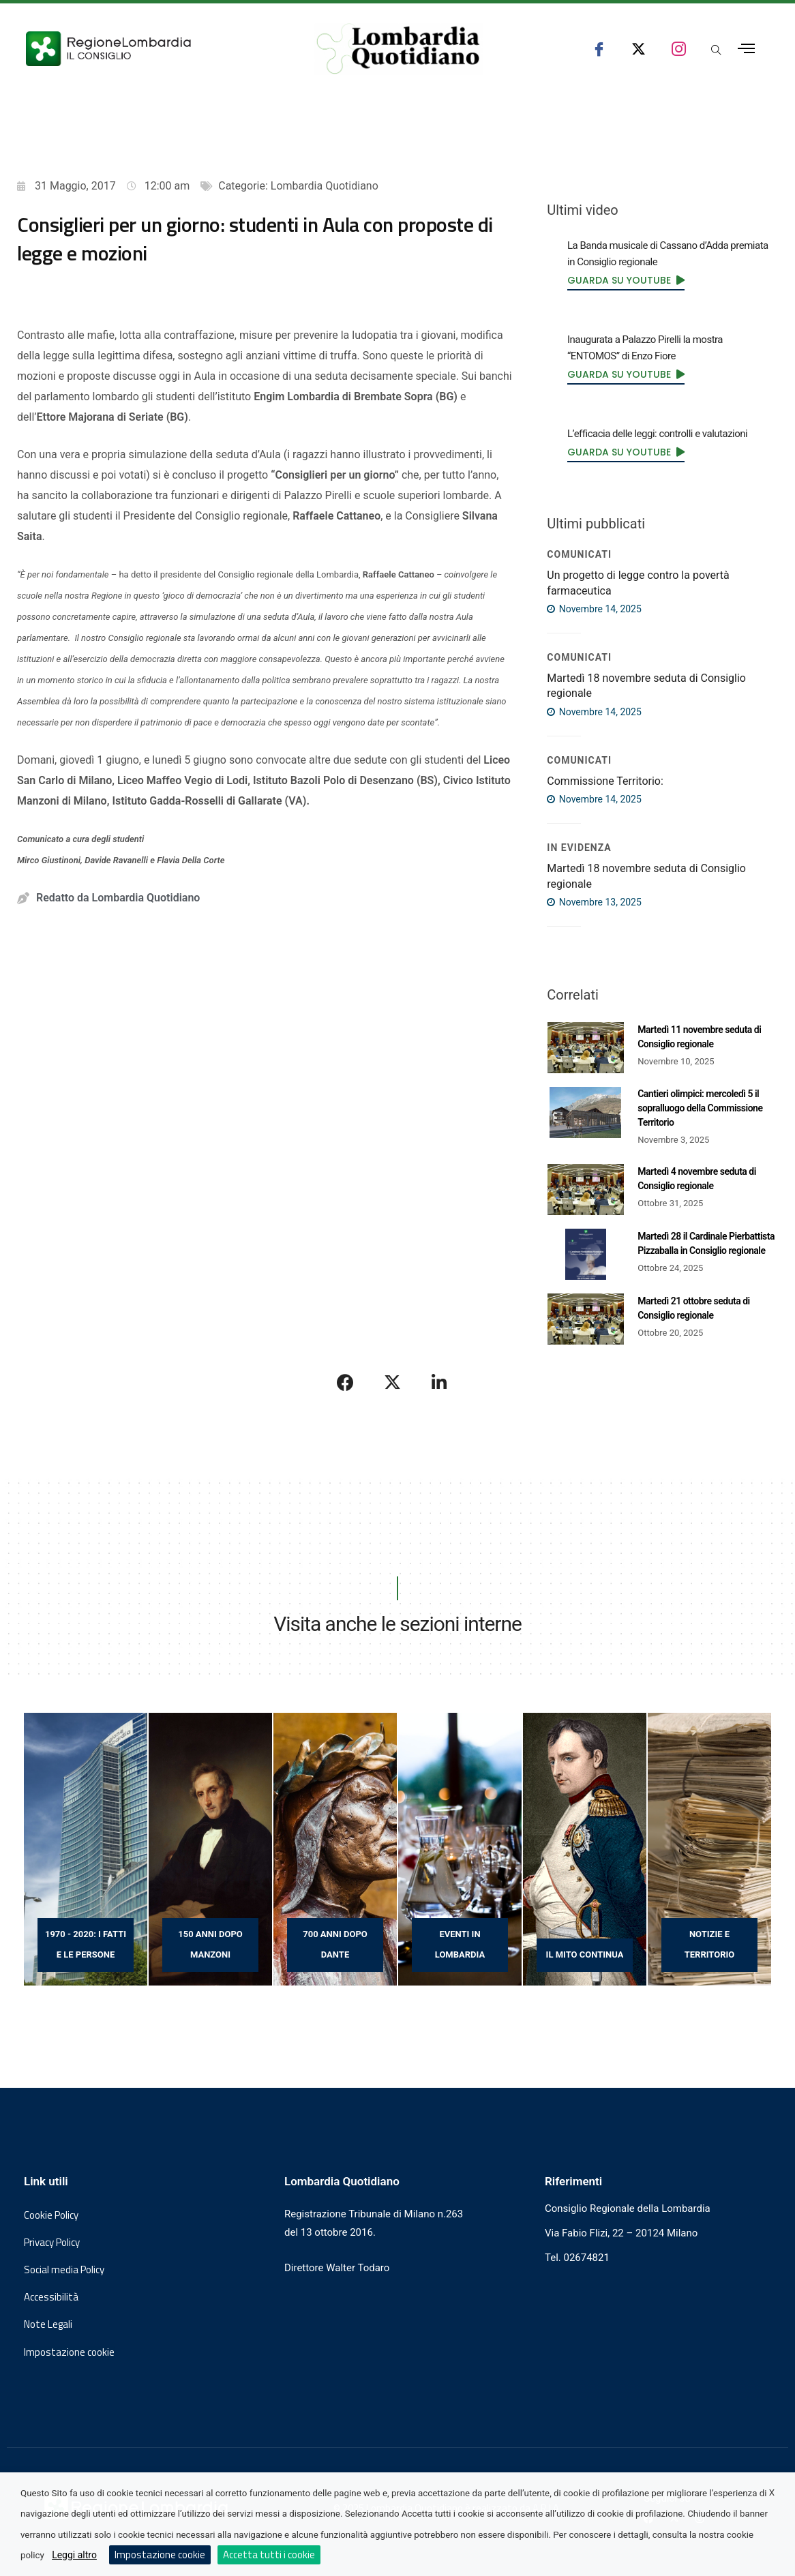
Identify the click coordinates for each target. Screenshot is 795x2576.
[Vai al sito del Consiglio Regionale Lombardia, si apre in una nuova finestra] (150, 48)
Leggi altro (74, 2554)
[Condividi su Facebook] (346, 1382)
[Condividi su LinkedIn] (439, 1382)
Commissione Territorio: (605, 781)
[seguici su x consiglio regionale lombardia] (638, 48)
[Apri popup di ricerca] (716, 51)
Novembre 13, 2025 (594, 902)
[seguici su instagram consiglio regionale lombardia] (678, 48)
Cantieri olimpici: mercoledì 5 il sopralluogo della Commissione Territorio (700, 1108)
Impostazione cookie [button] (69, 2352)
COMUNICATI (579, 554)
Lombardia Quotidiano (324, 185)
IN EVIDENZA (579, 847)
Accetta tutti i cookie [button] (269, 2554)
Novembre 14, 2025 (594, 608)
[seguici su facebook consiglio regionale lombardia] (599, 48)
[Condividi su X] (393, 1382)
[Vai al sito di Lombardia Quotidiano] (398, 49)
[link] (626, 280)
